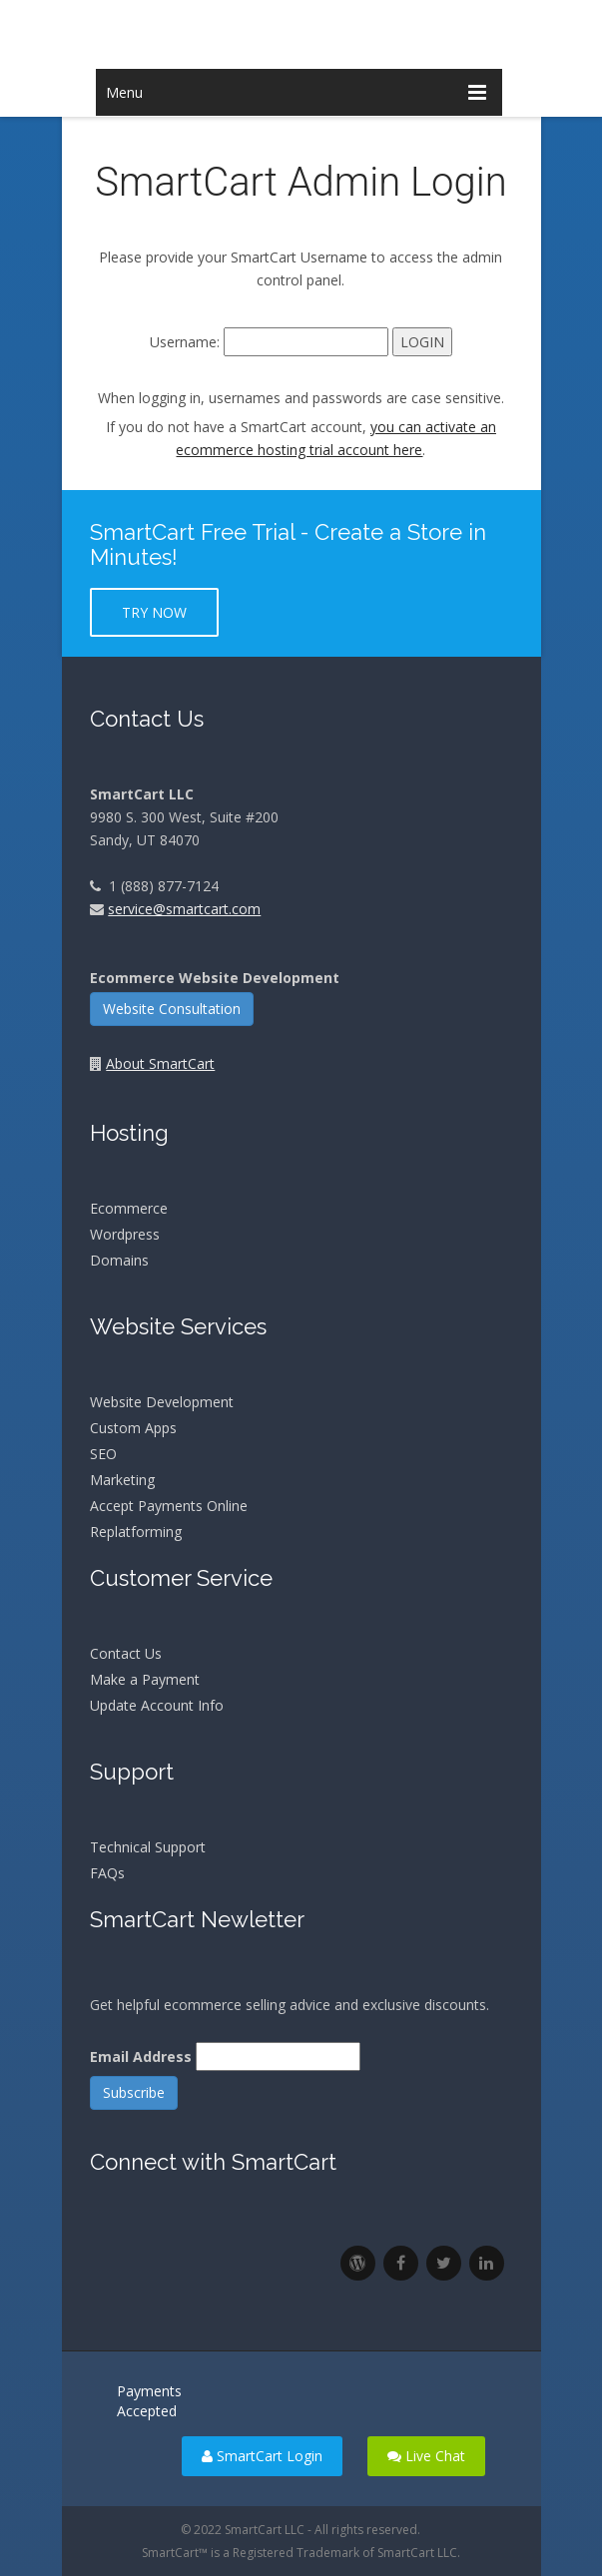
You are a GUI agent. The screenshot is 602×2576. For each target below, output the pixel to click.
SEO (103, 1453)
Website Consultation (172, 1008)
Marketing (122, 1479)
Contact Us (126, 1653)
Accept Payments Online (169, 1505)
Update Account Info (157, 1705)
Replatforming (136, 1531)
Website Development (162, 1401)
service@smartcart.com (184, 908)
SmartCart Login (262, 2455)
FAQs (107, 1872)
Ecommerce (129, 1208)
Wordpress (125, 1234)
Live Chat (426, 2455)
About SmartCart (160, 1063)
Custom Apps (133, 1427)
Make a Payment (145, 1679)
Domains (119, 1260)
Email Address (141, 2056)
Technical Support (148, 1846)
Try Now (154, 612)
